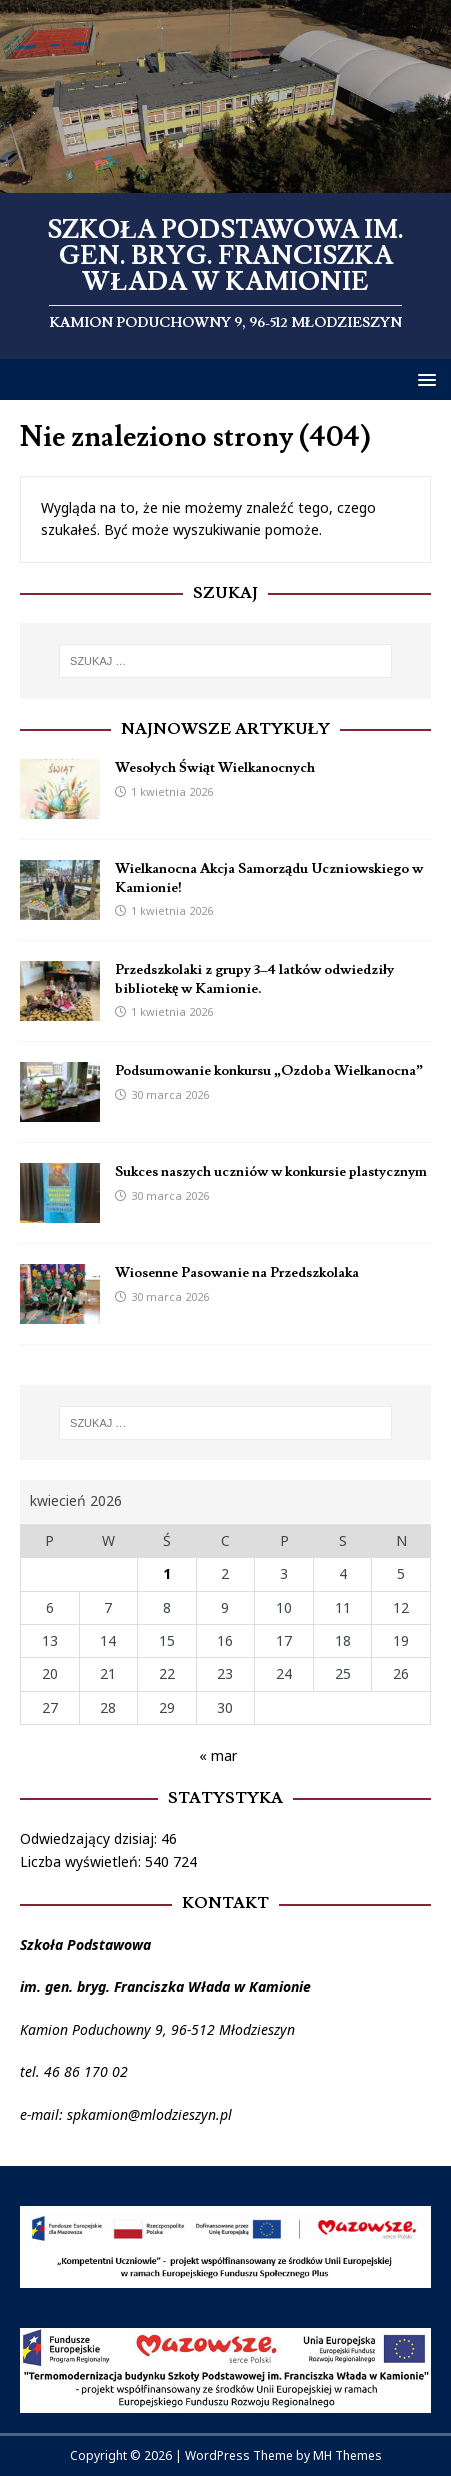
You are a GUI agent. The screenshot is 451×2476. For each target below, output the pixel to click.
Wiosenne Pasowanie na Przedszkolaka (237, 1273)
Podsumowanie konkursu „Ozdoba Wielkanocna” (269, 1071)
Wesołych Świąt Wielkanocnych (215, 768)
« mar (218, 1755)
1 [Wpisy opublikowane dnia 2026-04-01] (167, 1573)
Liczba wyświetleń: (82, 1861)
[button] (423, 378)
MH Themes (347, 2455)
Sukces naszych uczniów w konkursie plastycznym (271, 1172)
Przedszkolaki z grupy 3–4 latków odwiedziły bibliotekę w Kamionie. (254, 979)
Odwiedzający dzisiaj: (90, 1838)
